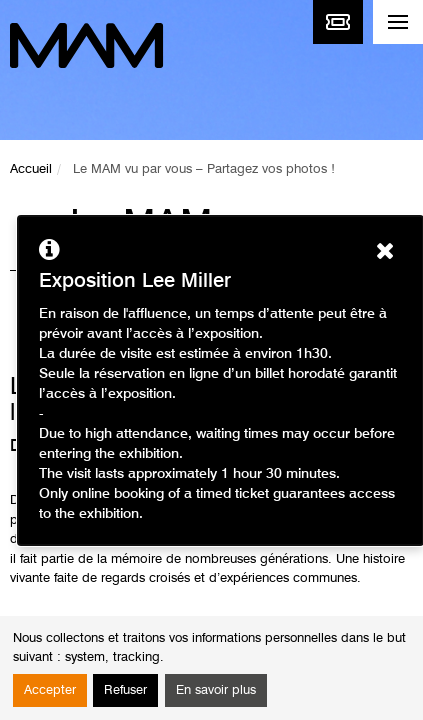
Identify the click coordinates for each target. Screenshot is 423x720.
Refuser (125, 690)
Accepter (50, 690)
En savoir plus (216, 690)
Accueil (31, 169)
